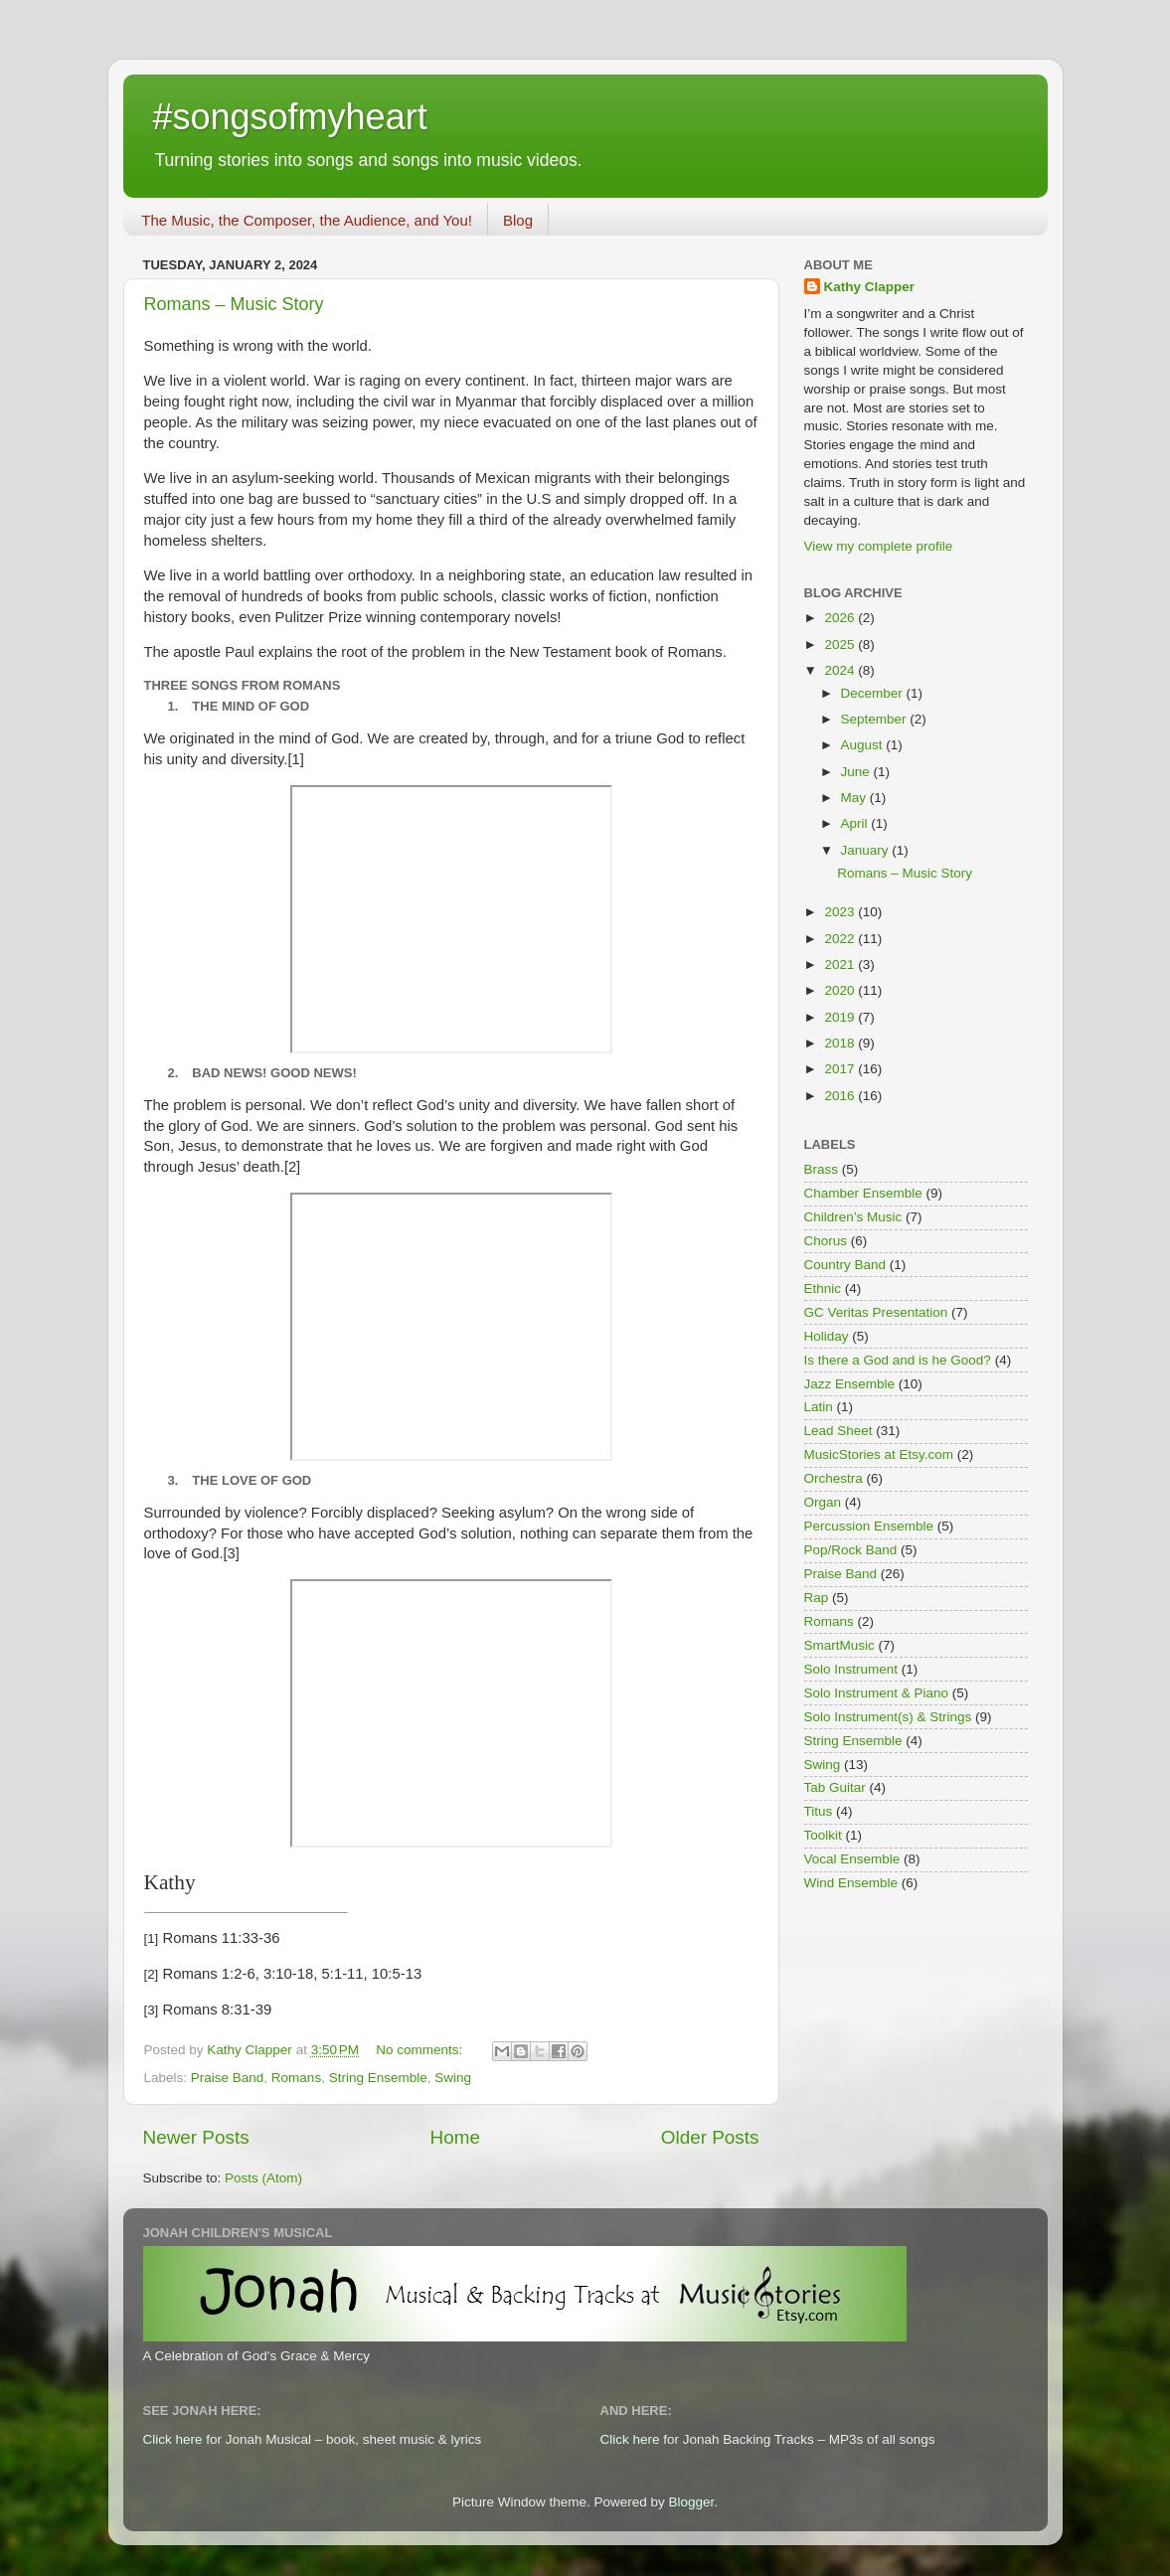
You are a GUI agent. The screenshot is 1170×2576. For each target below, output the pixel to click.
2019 (841, 1017)
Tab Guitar (835, 1787)
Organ (823, 1502)
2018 (841, 1043)
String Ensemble (378, 2077)
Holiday (826, 1336)
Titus (818, 1811)
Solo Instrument (851, 1669)
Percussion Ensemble (869, 1526)
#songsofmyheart (290, 116)
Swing (452, 2077)
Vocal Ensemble (852, 1859)
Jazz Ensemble (850, 1383)
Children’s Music (853, 1216)
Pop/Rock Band (851, 1549)
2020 (841, 990)
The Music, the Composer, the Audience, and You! (306, 220)
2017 (841, 1068)
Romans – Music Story (234, 304)
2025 (841, 644)
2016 (841, 1095)
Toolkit (823, 1835)
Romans (296, 2077)
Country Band (845, 1264)
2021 (841, 964)
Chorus (826, 1240)
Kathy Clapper (870, 286)
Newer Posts (196, 2137)
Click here (173, 2439)
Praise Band (227, 2077)
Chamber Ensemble (863, 1193)
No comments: (421, 2049)
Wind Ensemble (851, 1882)
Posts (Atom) (263, 2178)
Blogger (692, 2502)
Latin (818, 1406)
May (855, 797)
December (874, 693)
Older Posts (710, 2137)
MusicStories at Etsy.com (879, 1454)
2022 (841, 938)
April (856, 823)
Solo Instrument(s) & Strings (888, 1716)
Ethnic (823, 1288)
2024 (841, 670)
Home (455, 2137)
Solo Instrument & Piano (876, 1693)
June (857, 771)
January (867, 850)
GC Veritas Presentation (876, 1312)
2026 (841, 617)
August (864, 744)
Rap (816, 1597)
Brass (821, 1169)
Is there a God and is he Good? (897, 1360)
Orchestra (833, 1478)
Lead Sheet (838, 1430)
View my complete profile (878, 546)
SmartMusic (839, 1645)
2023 (841, 911)
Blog (518, 220)
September (876, 719)
